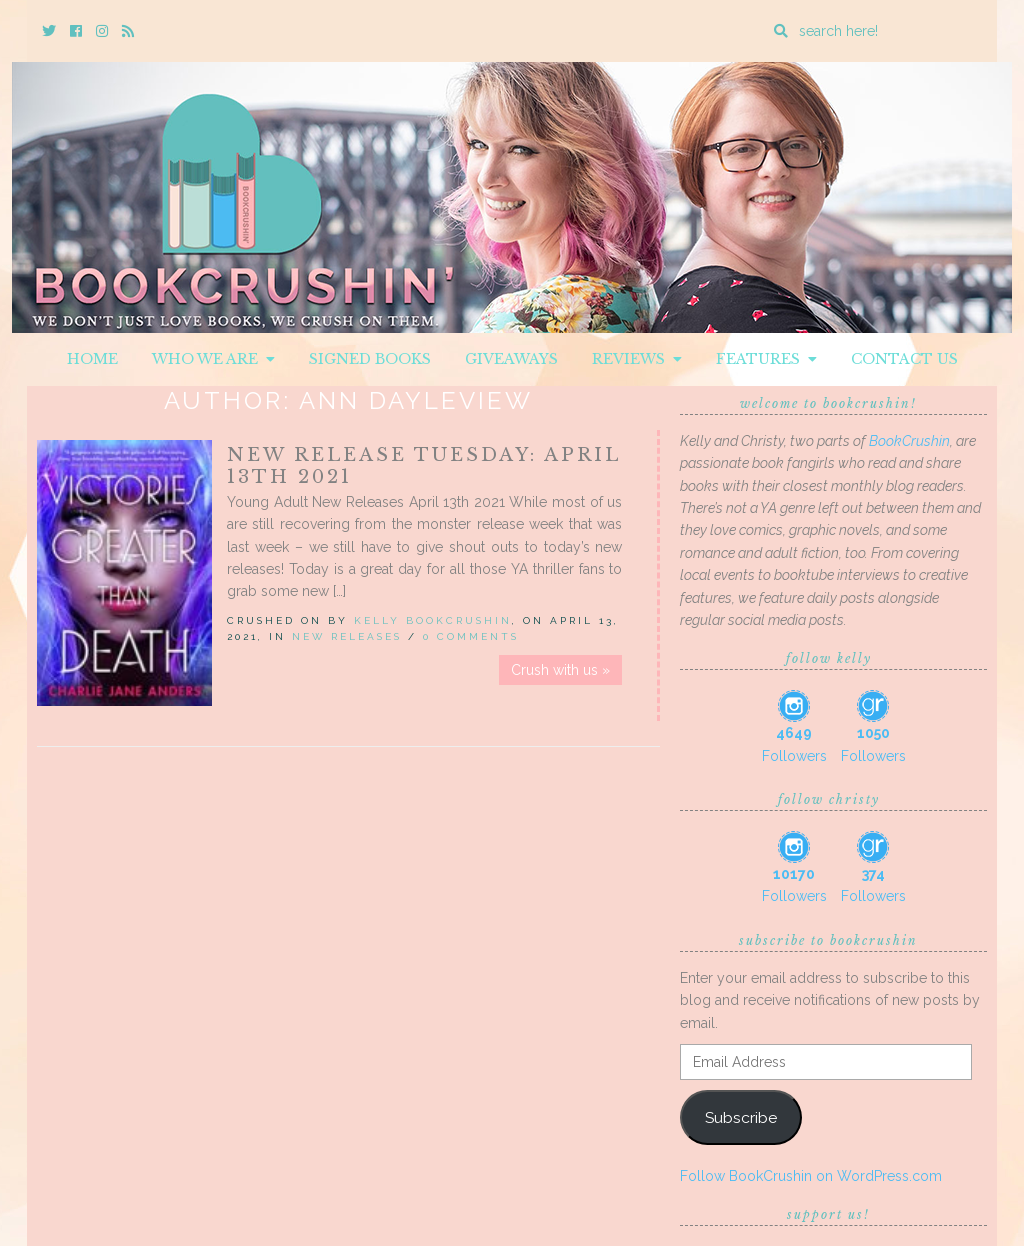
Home (92, 359)
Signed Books (370, 359)
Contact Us (904, 359)
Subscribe (741, 1117)
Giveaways (511, 359)
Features (766, 359)
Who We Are (213, 359)
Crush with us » (560, 670)
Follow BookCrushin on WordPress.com (811, 1176)
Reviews (637, 359)
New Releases (347, 636)
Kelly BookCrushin (433, 620)
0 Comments (471, 636)
